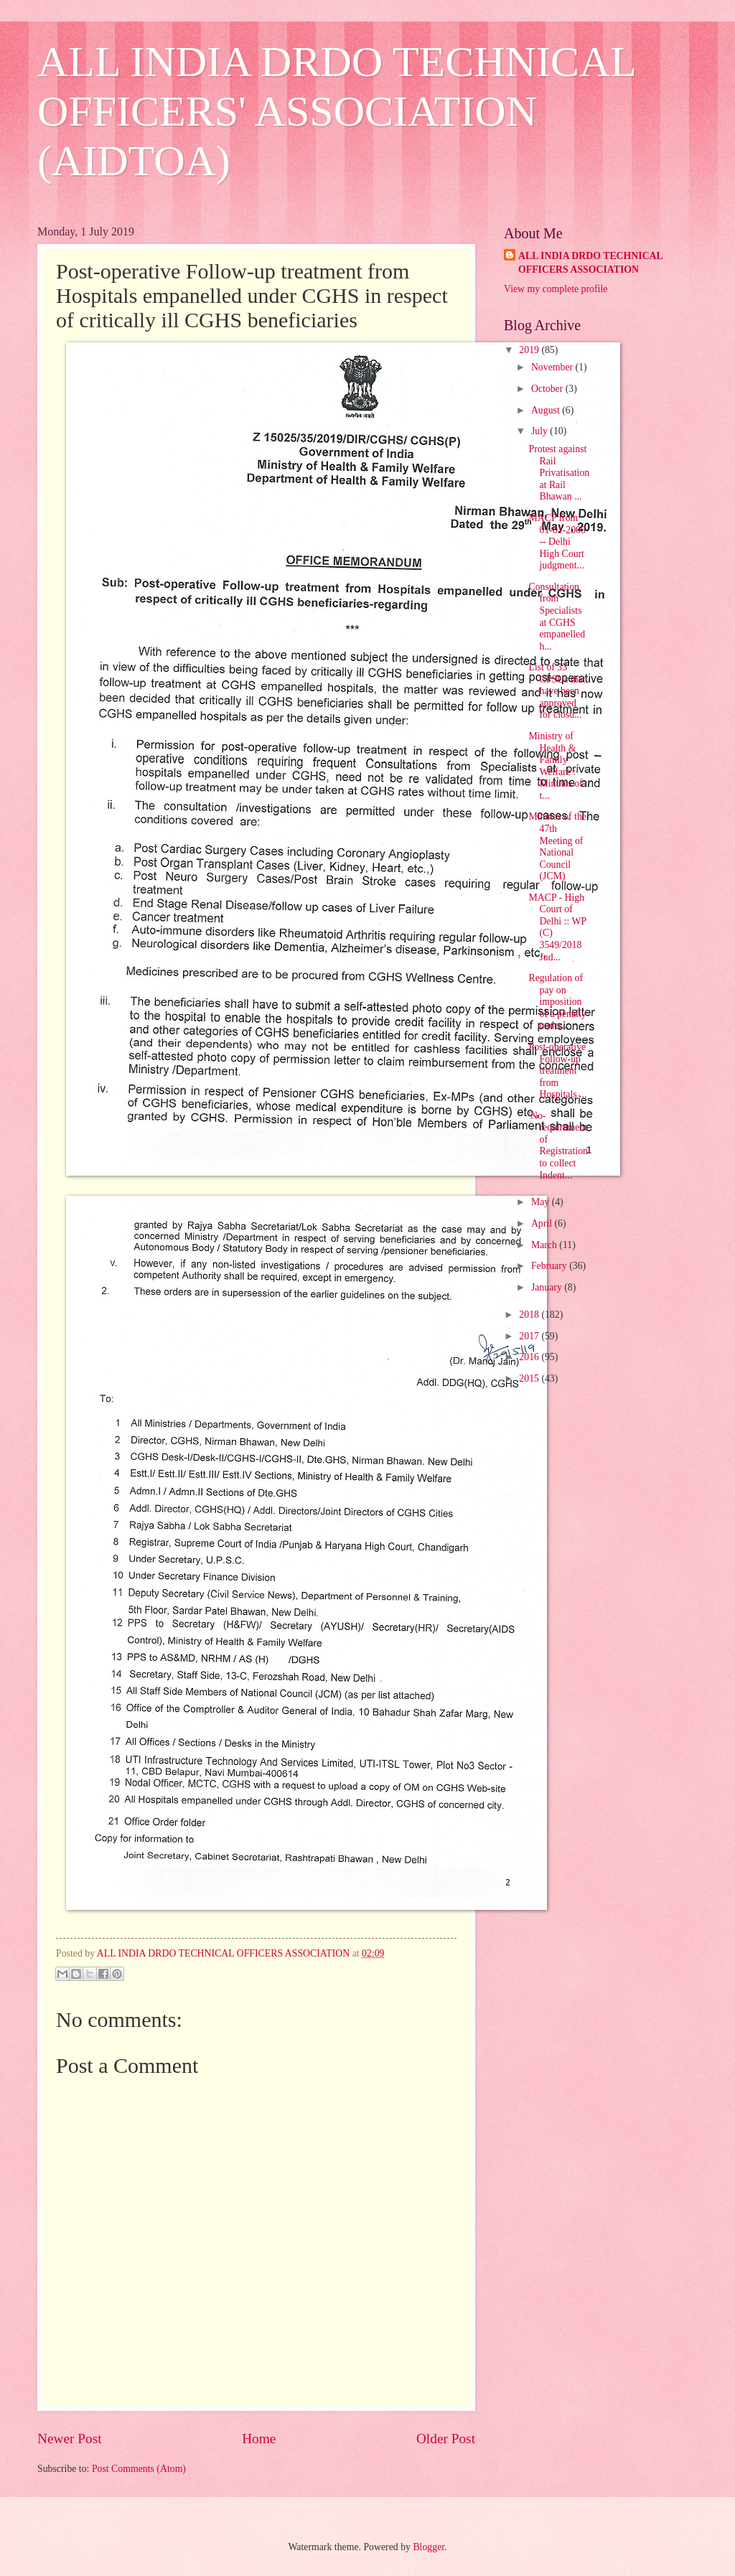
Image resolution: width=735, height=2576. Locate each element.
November (553, 367)
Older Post (445, 2438)
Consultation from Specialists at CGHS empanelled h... (556, 616)
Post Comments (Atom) (139, 2468)
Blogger (428, 2547)
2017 (530, 1336)
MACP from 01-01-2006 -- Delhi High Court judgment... (556, 541)
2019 (530, 350)
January (547, 1287)
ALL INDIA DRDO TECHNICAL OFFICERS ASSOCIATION (590, 262)
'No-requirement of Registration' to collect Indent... (558, 1145)
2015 (530, 1378)
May (541, 1201)
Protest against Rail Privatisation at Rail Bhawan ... (558, 473)
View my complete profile (555, 289)
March (545, 1245)
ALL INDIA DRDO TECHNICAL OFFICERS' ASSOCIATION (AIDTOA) (336, 111)
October (548, 388)
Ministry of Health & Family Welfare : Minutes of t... (555, 766)
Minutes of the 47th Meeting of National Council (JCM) (557, 846)
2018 (530, 1314)
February (550, 1265)
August (546, 410)
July (540, 431)
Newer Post (69, 2438)
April (543, 1223)
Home (259, 2438)
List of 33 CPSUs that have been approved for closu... (556, 691)
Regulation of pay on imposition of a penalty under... (557, 1002)
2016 (530, 1357)
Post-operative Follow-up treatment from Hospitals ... (557, 1070)
